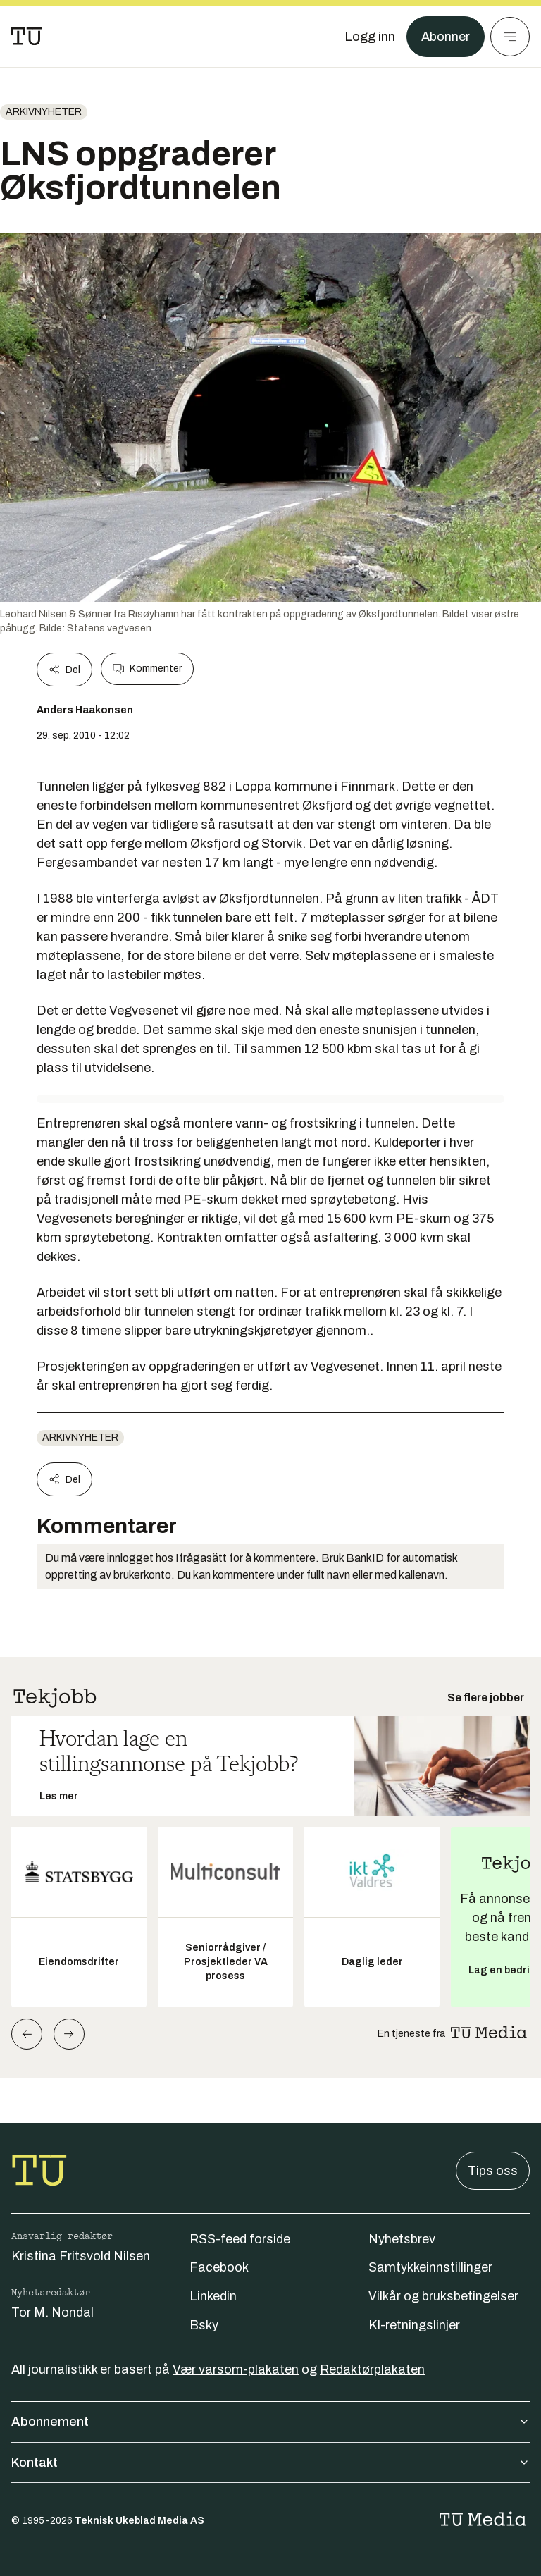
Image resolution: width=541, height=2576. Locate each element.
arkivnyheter (44, 111)
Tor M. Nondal (52, 2312)
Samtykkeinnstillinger (430, 2267)
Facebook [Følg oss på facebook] (219, 2267)
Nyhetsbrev (401, 2239)
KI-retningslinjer (414, 2325)
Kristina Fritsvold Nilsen (80, 2256)
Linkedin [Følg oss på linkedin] (213, 2296)
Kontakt (270, 2462)
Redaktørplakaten (372, 2369)
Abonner (445, 37)
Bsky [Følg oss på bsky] (203, 2325)
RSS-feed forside (239, 2239)
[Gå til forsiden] (26, 36)
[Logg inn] (369, 37)
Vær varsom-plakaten (236, 2369)
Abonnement (270, 2422)
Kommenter (147, 668)
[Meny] (510, 36)
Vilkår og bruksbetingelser (443, 2296)
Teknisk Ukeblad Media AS (139, 2520)
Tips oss (493, 2171)
